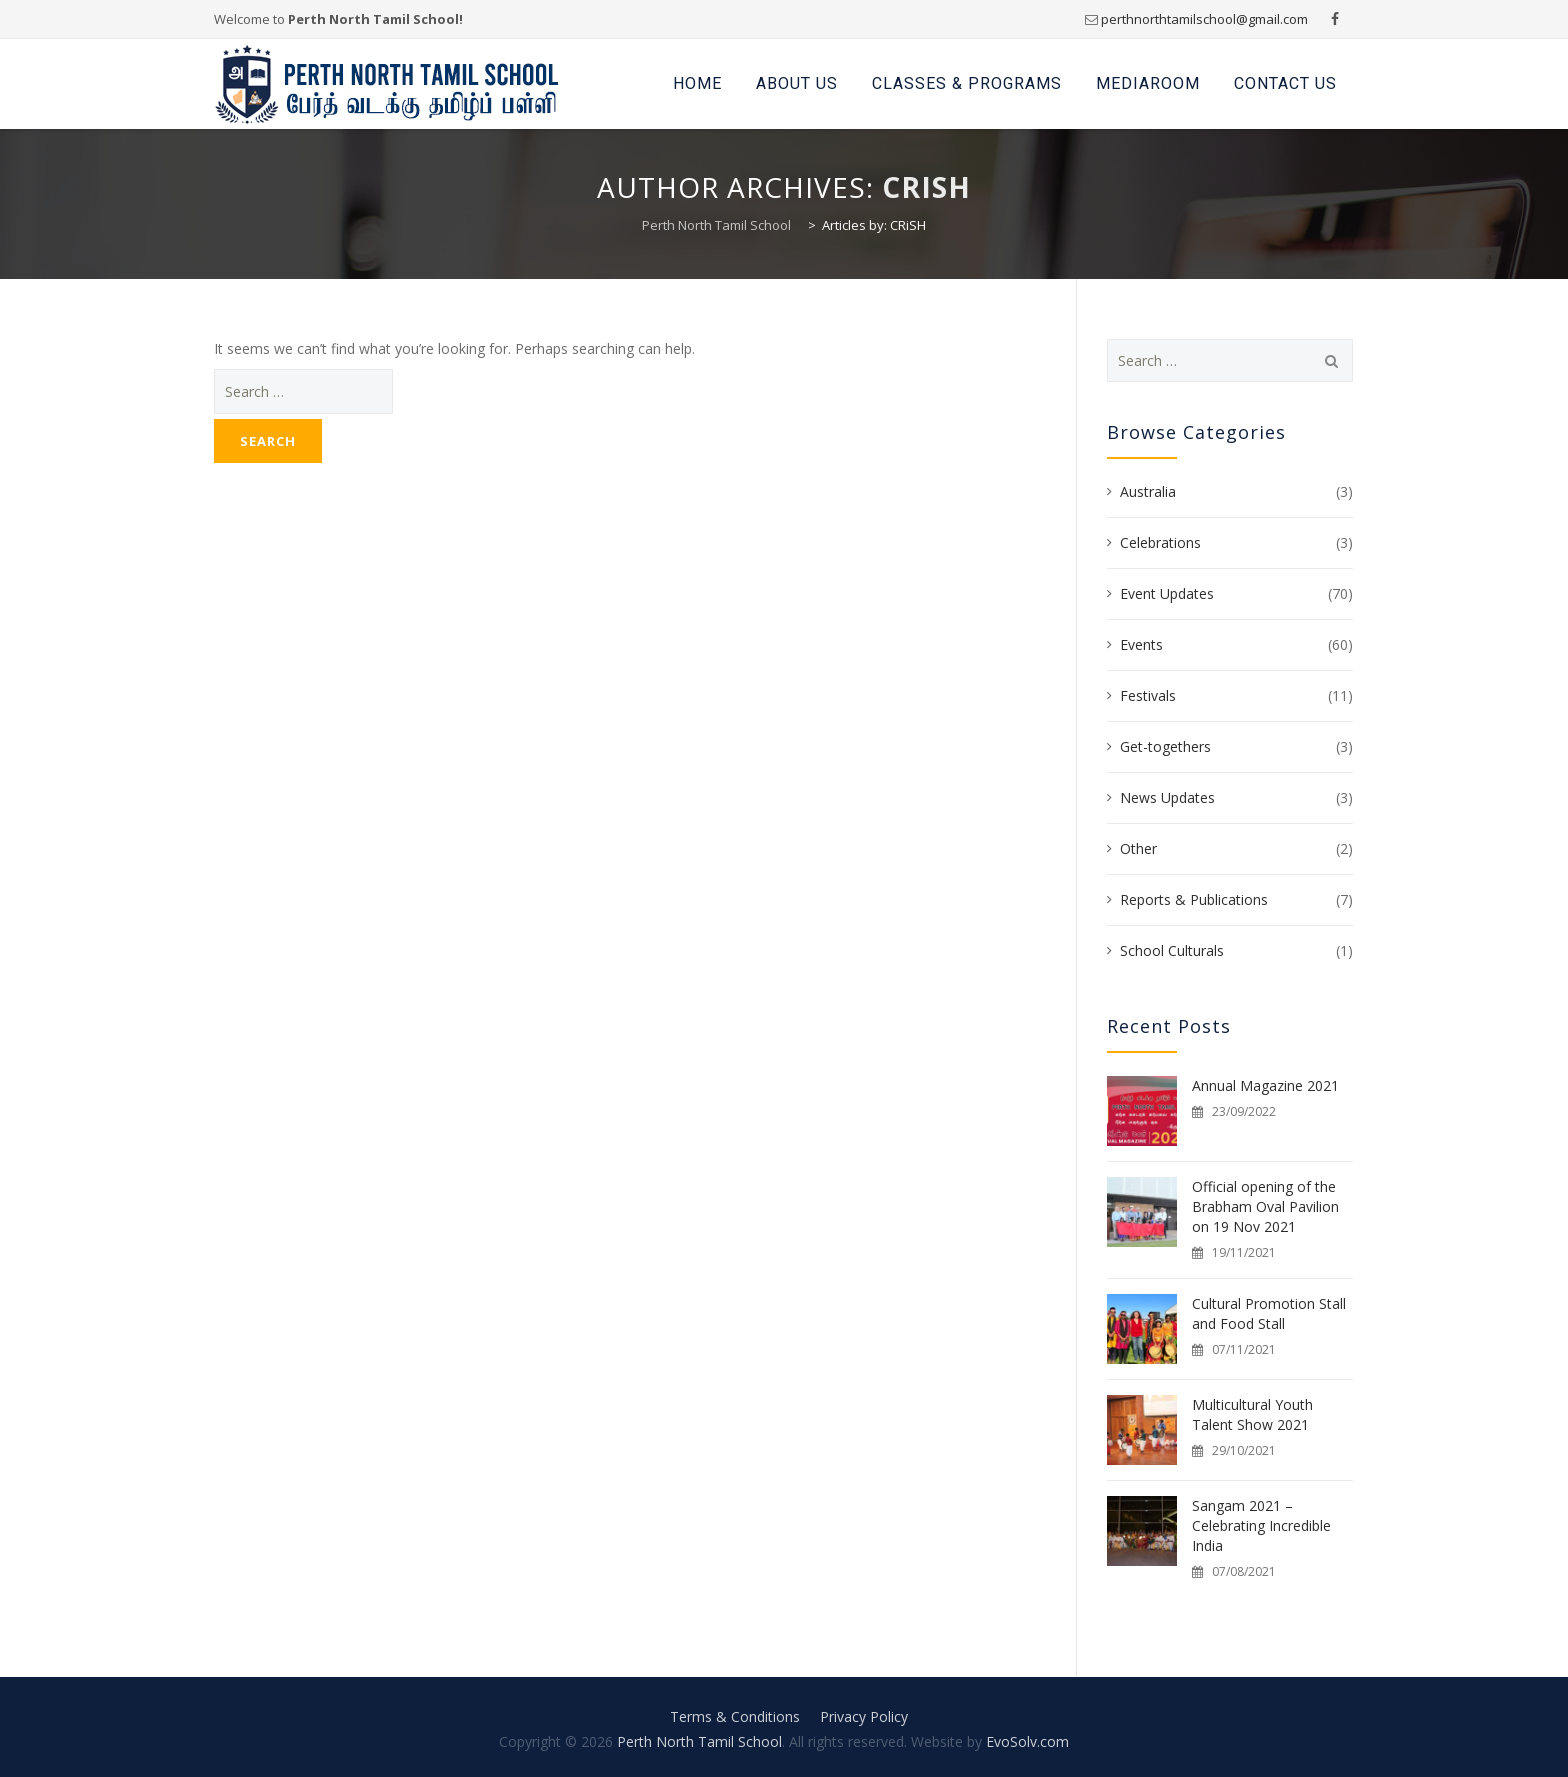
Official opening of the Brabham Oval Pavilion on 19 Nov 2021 (1265, 1206)
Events (1141, 644)
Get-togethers (1165, 746)
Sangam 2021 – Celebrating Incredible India (1261, 1525)
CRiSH (926, 187)
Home (697, 83)
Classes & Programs (967, 83)
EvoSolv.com (1027, 1741)
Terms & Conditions (735, 1716)
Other (1138, 848)
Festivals (1148, 695)
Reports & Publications (1194, 899)
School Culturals (1172, 950)
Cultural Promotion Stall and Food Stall (1269, 1313)
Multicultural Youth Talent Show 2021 (1252, 1414)
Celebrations (1160, 542)
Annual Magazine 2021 (1265, 1085)
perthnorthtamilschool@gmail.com (1204, 19)
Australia (1148, 491)
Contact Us (1285, 83)
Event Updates (1167, 593)
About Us (797, 83)
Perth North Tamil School (699, 1741)
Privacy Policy (864, 1716)
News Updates (1167, 797)
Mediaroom (1148, 83)
